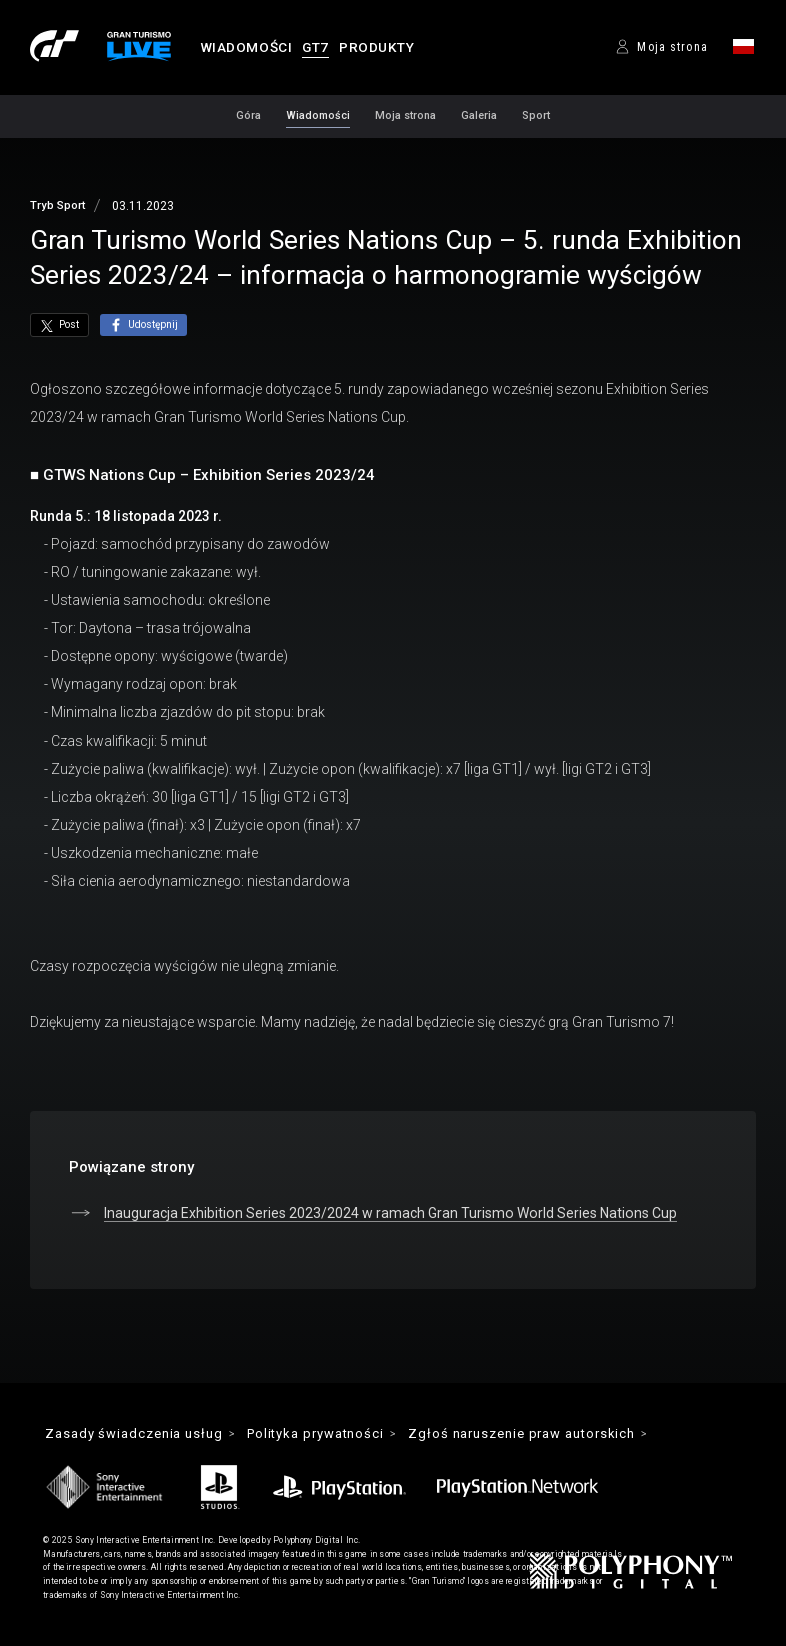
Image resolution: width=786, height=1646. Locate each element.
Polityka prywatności (317, 1433)
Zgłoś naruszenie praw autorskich (526, 1433)
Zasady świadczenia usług (134, 1433)
